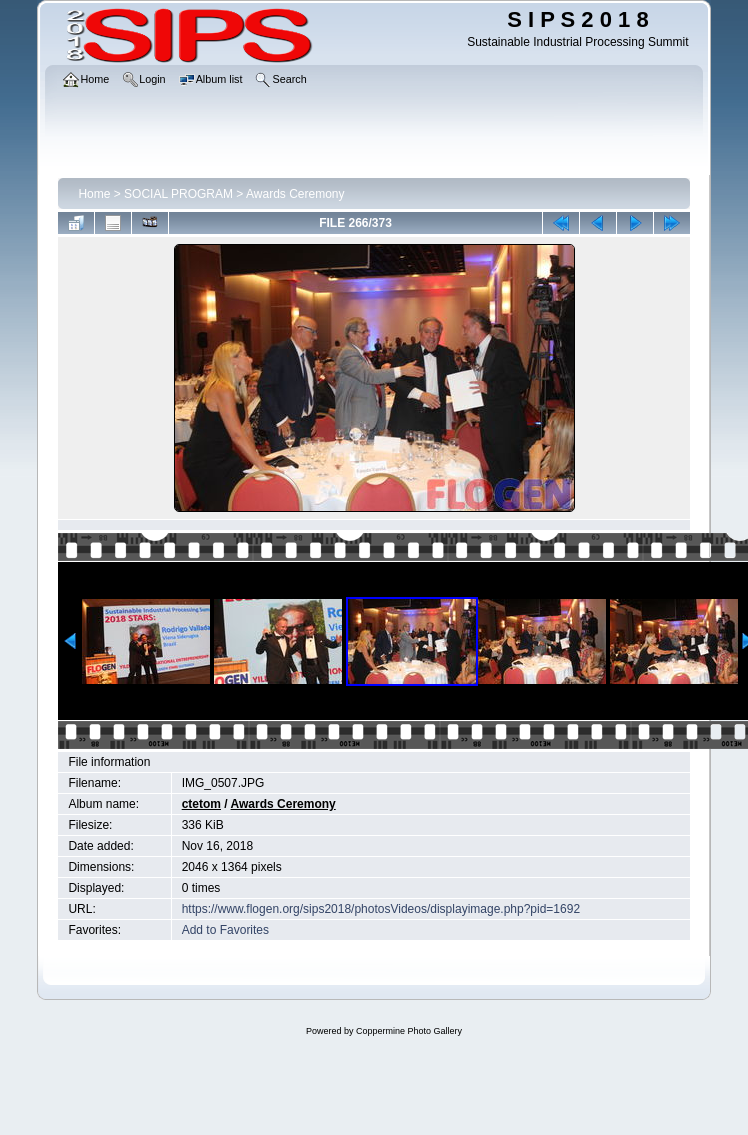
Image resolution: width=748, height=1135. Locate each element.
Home (94, 194)
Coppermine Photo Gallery (409, 1031)
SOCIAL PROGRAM (178, 194)
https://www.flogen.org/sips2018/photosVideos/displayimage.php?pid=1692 (381, 909)
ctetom (201, 804)
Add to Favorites (225, 930)
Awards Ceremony (295, 194)
